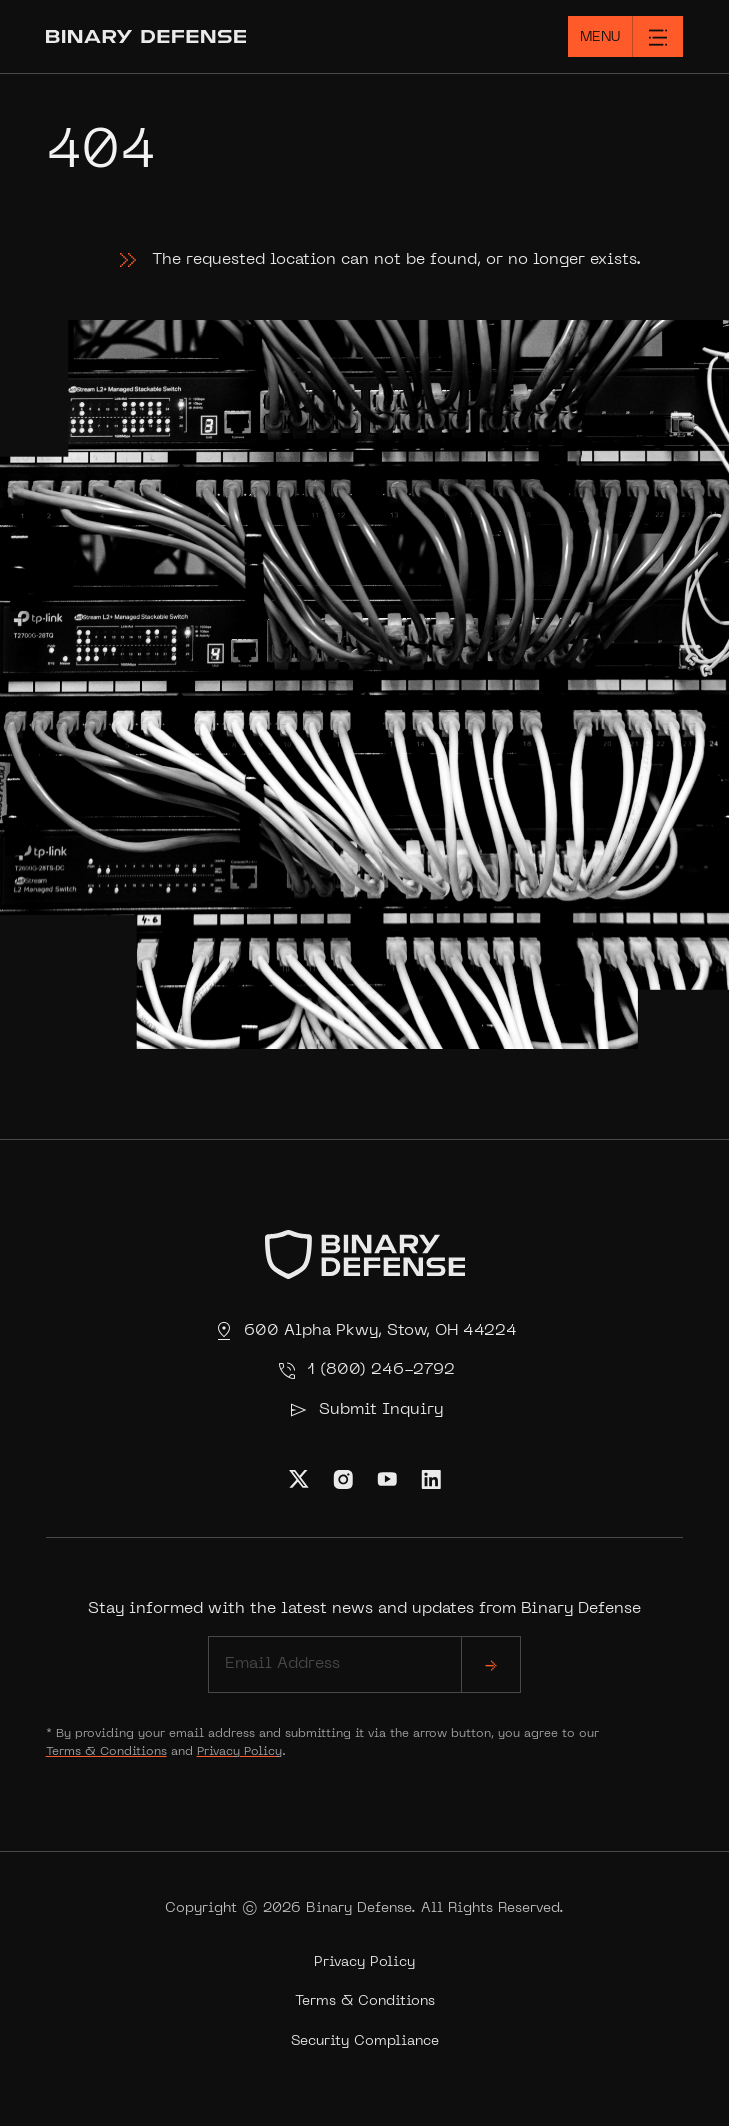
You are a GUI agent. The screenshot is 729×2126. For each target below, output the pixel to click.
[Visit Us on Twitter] (299, 1479)
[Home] (182, 36)
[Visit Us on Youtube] (387, 1479)
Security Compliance (365, 2041)
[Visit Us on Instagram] (343, 1479)
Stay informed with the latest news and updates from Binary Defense (364, 1647)
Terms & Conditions (106, 1752)
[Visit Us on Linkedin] (431, 1479)
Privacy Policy (239, 1752)
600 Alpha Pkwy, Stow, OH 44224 (364, 1331)
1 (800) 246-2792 (365, 1371)
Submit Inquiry (365, 1410)
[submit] (491, 1664)
